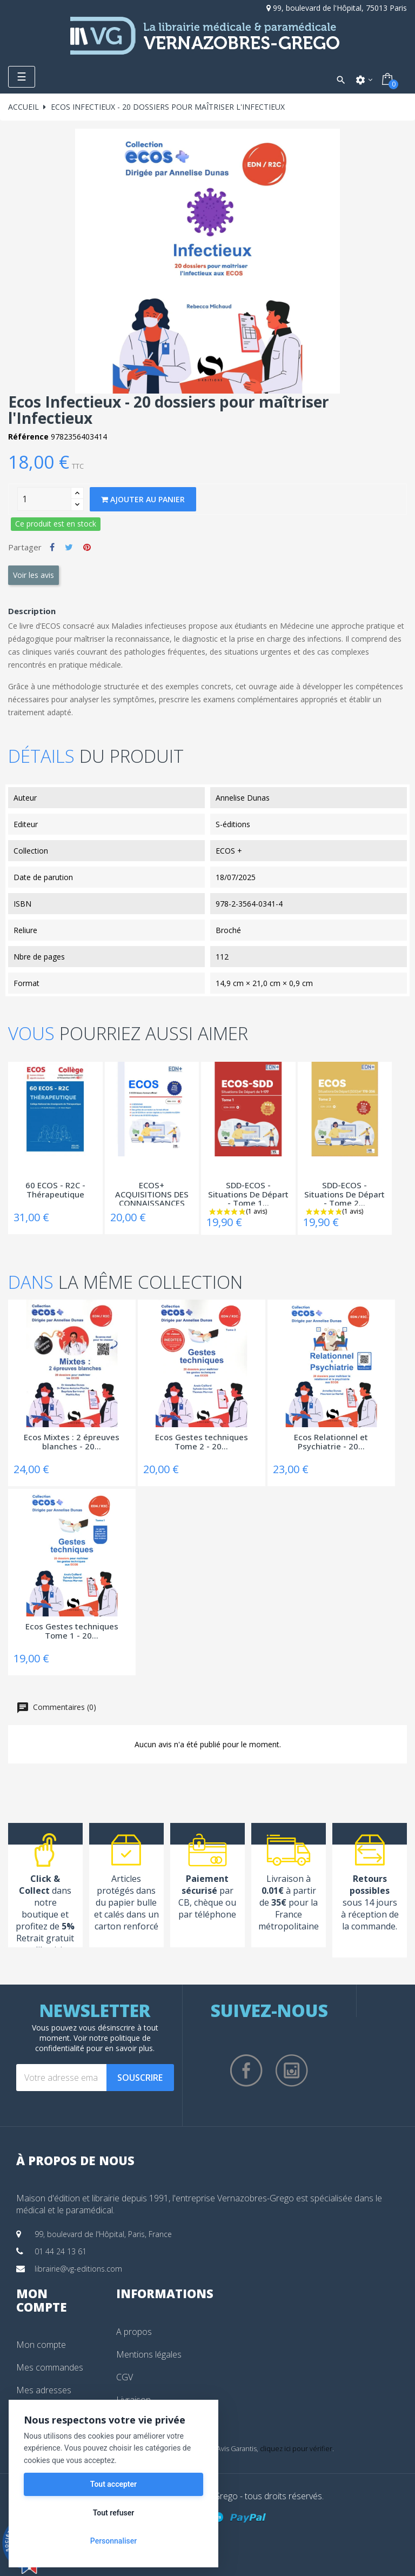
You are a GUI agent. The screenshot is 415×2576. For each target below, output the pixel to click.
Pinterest (87, 547)
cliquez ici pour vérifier (296, 2448)
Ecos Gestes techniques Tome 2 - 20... (201, 1442)
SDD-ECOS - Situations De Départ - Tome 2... (344, 1193)
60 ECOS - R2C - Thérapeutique (55, 1190)
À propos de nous (75, 2160)
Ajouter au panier (143, 499)
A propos (134, 2332)
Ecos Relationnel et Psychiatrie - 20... (331, 1442)
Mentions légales (149, 2354)
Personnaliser (113, 2541)
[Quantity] (44, 499)
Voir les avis (33, 575)
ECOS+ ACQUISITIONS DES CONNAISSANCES (152, 1193)
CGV (124, 2377)
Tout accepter (113, 2484)
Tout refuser (113, 2512)
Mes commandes (49, 2367)
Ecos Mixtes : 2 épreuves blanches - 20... (71, 1442)
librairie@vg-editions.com (78, 2269)
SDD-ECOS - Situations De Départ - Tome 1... (248, 1193)
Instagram (292, 2070)
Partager (52, 547)
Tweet (69, 547)
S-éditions (233, 824)
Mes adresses (43, 2390)
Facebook (246, 2070)
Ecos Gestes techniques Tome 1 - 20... (71, 1631)
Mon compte (41, 2345)
